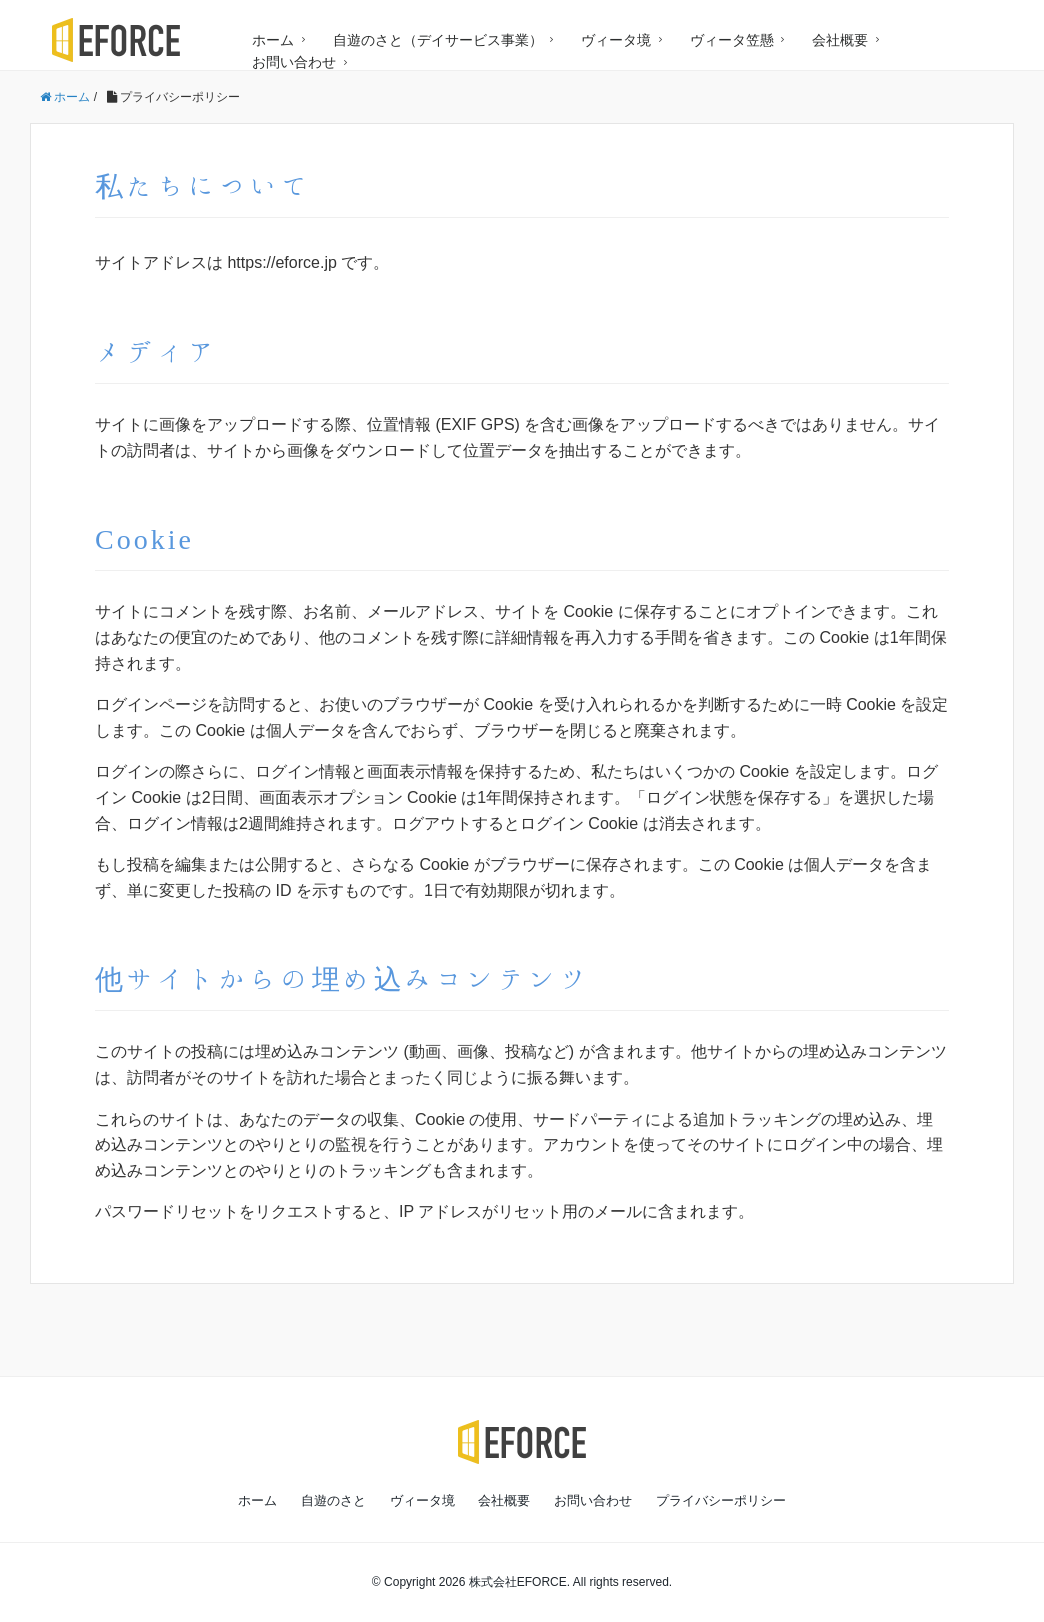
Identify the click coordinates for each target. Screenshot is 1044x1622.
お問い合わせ (294, 62)
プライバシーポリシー (721, 1500)
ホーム (273, 40)
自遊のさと (333, 1500)
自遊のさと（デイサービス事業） (438, 40)
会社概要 (840, 40)
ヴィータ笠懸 (732, 40)
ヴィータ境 (616, 40)
